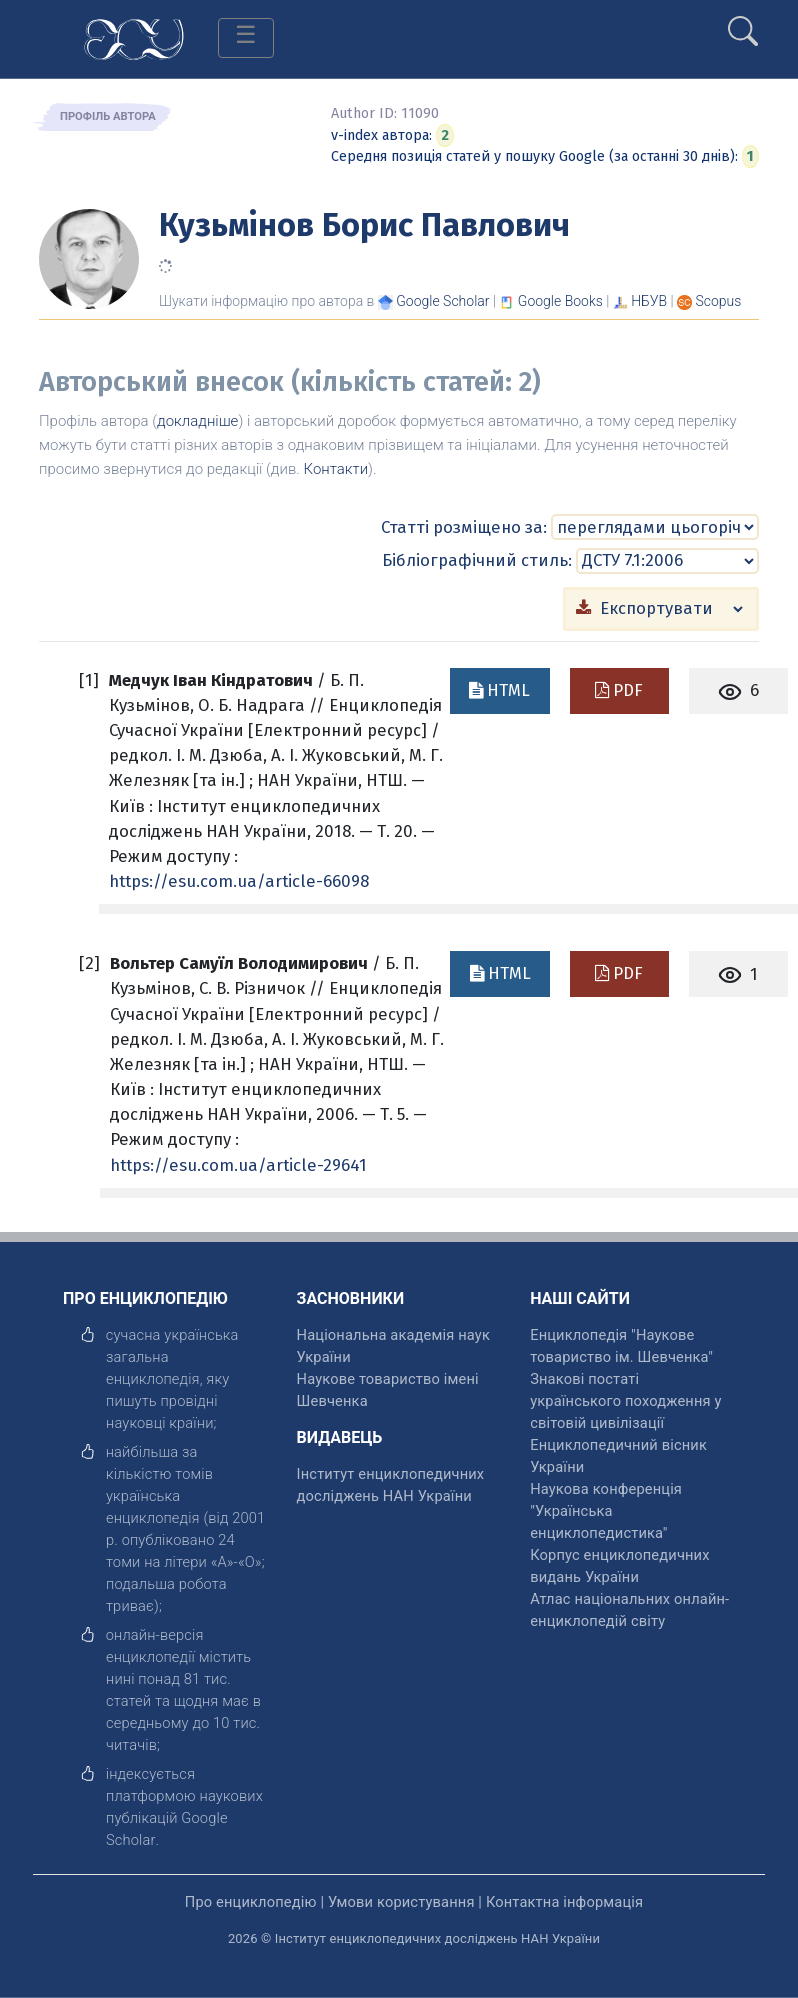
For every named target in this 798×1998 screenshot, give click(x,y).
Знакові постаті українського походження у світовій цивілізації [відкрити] (625, 1401)
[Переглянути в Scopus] (719, 301)
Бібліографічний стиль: (477, 560)
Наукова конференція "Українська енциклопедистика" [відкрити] (606, 1511)
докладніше (197, 421)
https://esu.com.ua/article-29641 (238, 1165)
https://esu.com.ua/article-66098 (239, 881)
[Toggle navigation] (246, 38)
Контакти (336, 469)
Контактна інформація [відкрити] (564, 1902)
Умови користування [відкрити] (401, 1902)
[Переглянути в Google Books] (560, 301)
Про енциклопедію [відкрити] (251, 1902)
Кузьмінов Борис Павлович (364, 225)
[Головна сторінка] (134, 37)
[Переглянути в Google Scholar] (442, 301)
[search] (743, 23)
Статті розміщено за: (464, 527)
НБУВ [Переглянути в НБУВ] (649, 301)
